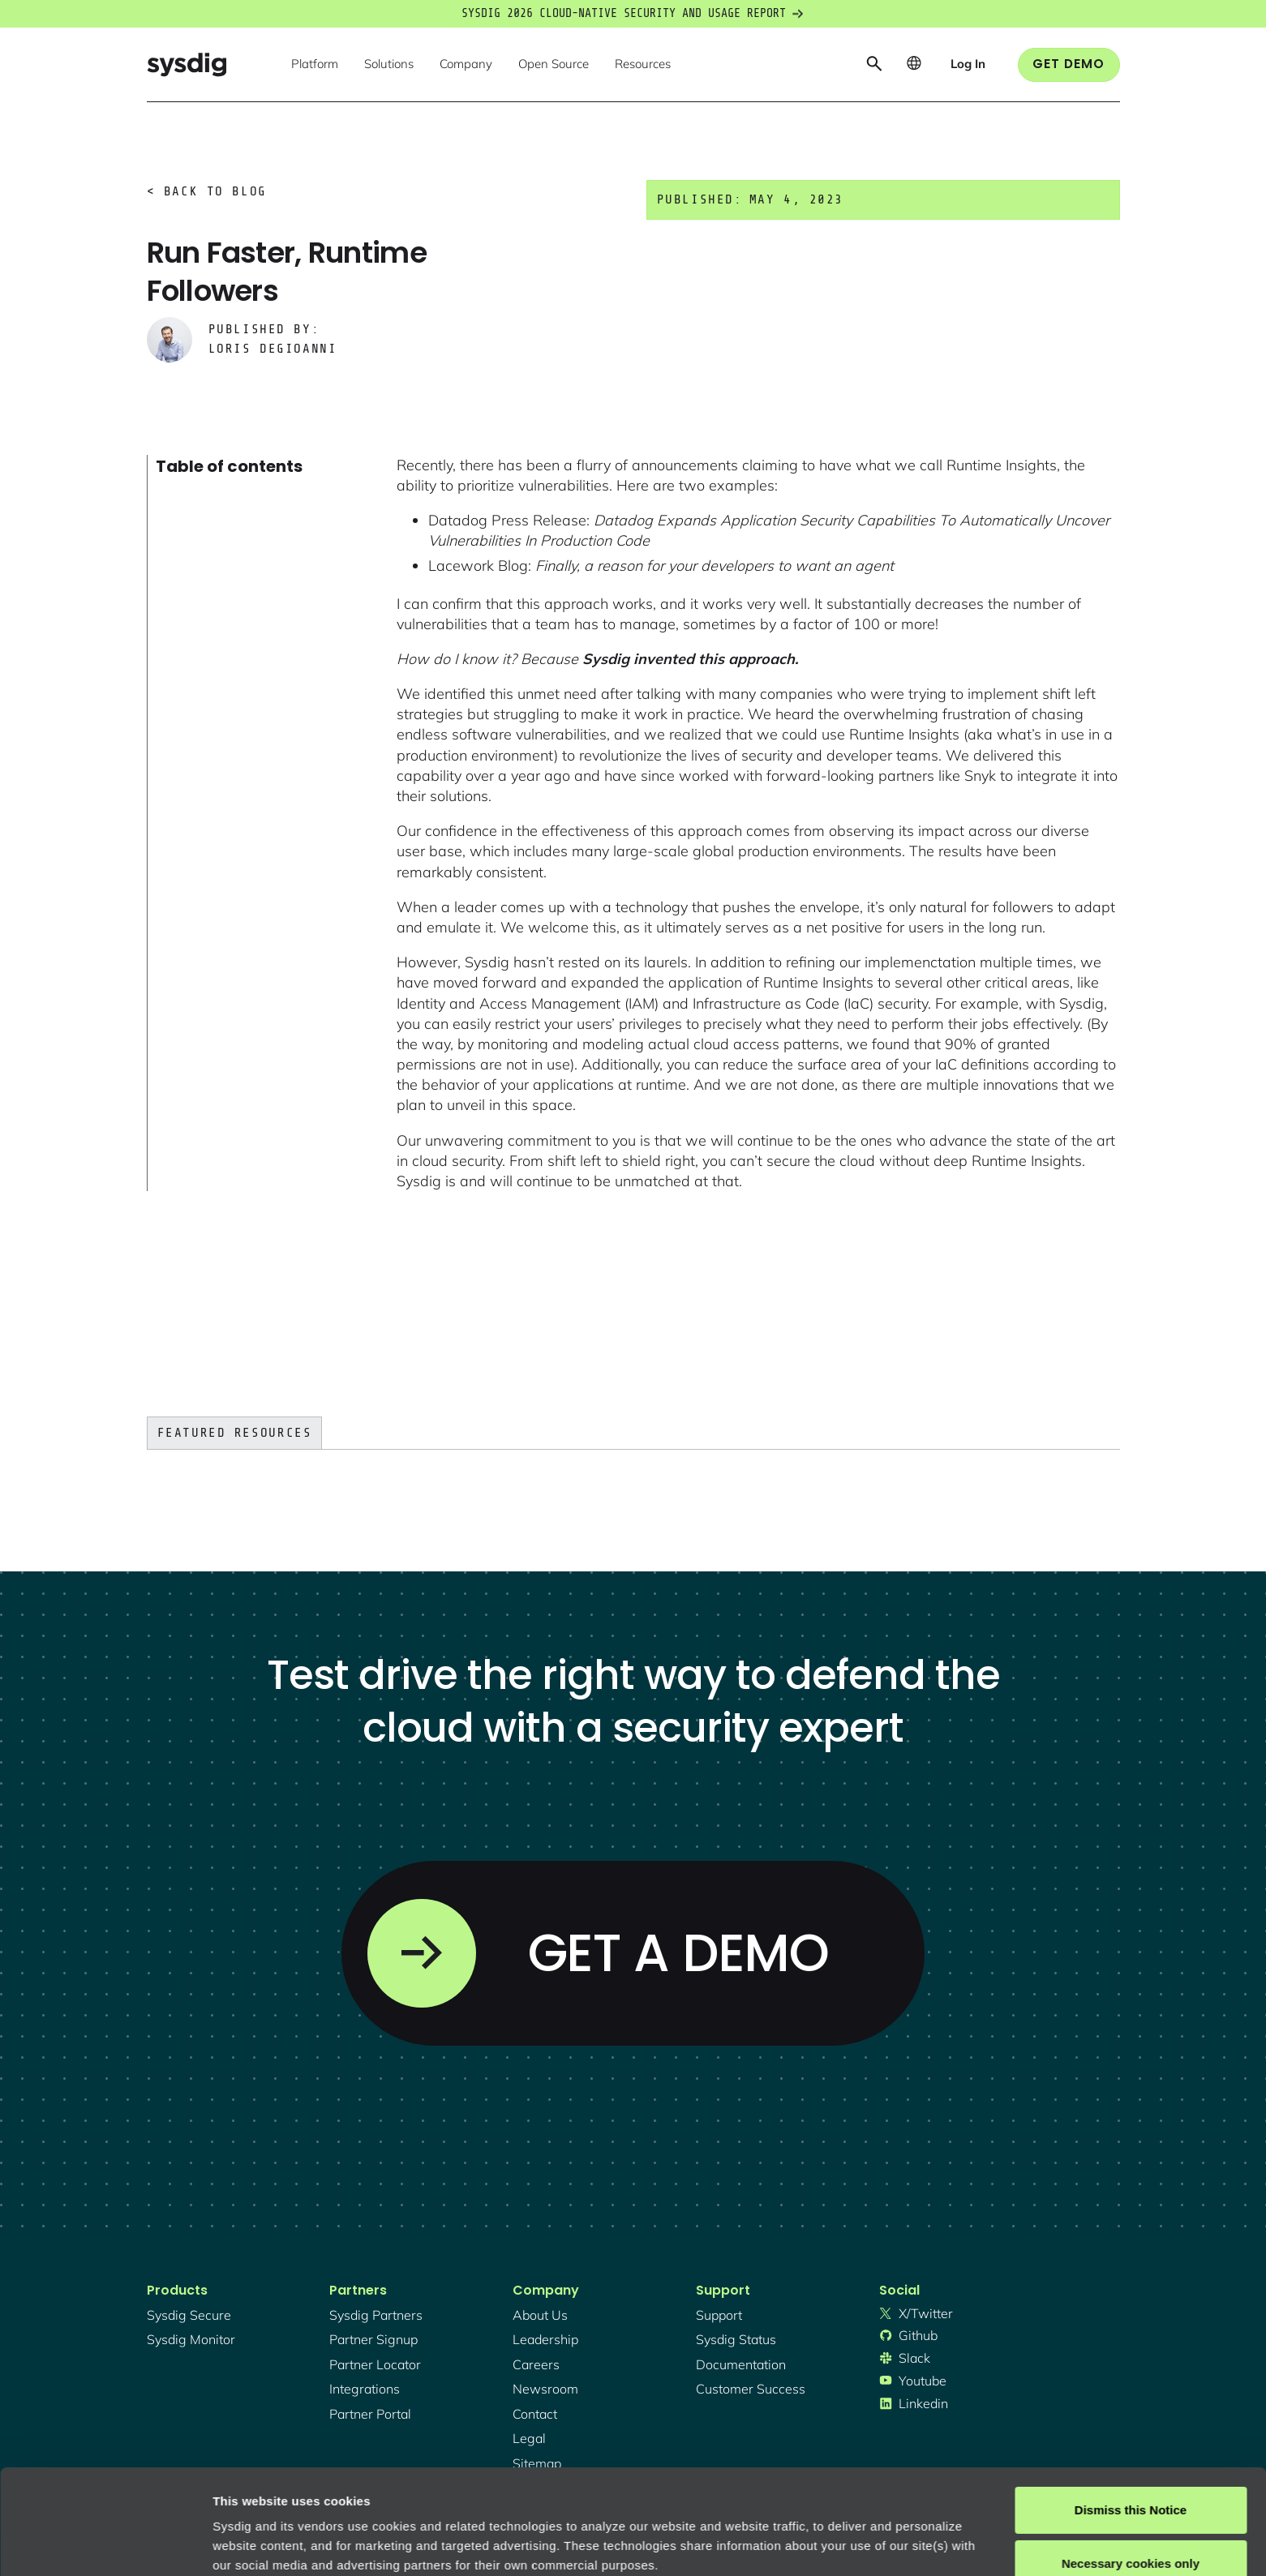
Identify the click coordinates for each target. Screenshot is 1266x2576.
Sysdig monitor (191, 2339)
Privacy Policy (435, 2499)
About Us (540, 2315)
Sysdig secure (189, 2315)
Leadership (545, 2339)
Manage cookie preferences (293, 2544)
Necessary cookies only (1130, 2458)
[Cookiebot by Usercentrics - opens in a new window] (105, 2544)
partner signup (373, 2339)
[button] (314, 65)
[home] (186, 64)
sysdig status (736, 2339)
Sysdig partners (376, 2315)
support (719, 2315)
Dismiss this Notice (1131, 2405)
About (550, 2499)
